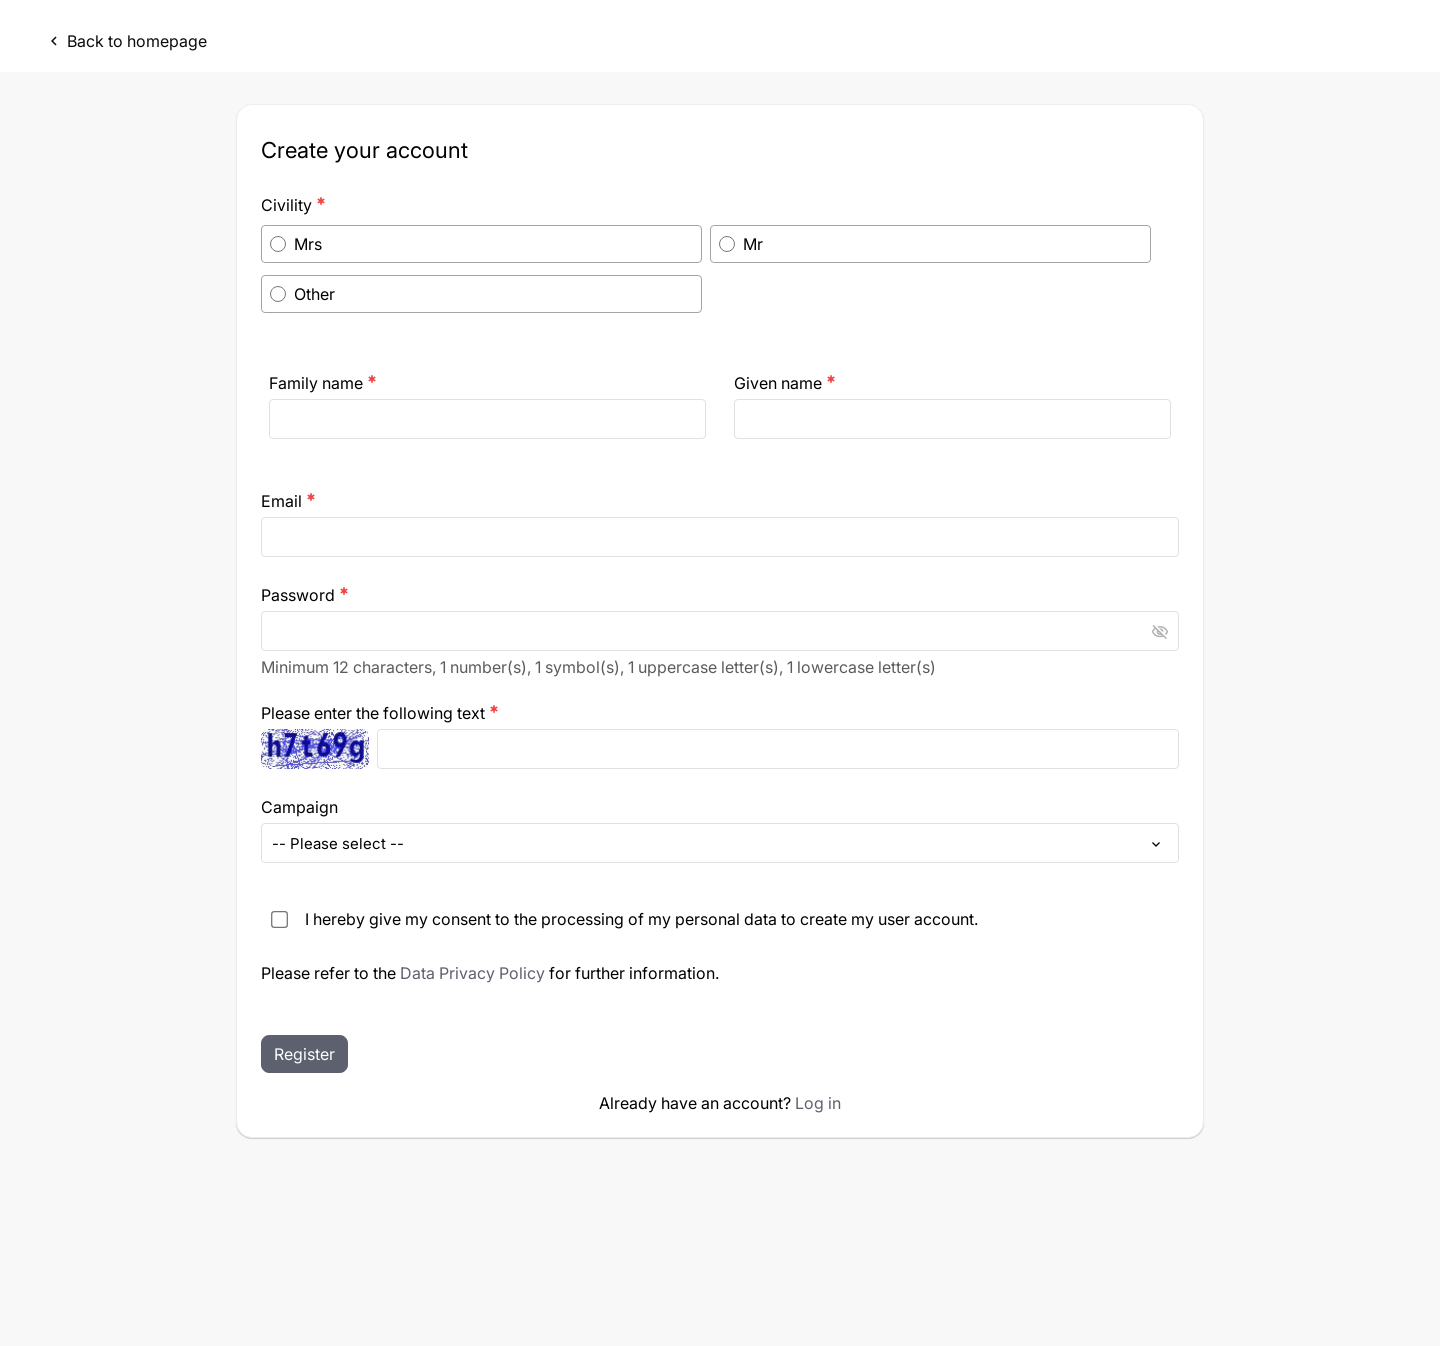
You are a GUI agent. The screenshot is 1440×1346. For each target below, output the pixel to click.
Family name (323, 383)
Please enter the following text (380, 713)
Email (288, 501)
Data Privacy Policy (472, 973)
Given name (785, 383)
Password (305, 595)
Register (304, 1054)
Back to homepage (126, 41)
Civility (293, 205)
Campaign (299, 807)
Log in (818, 1103)
